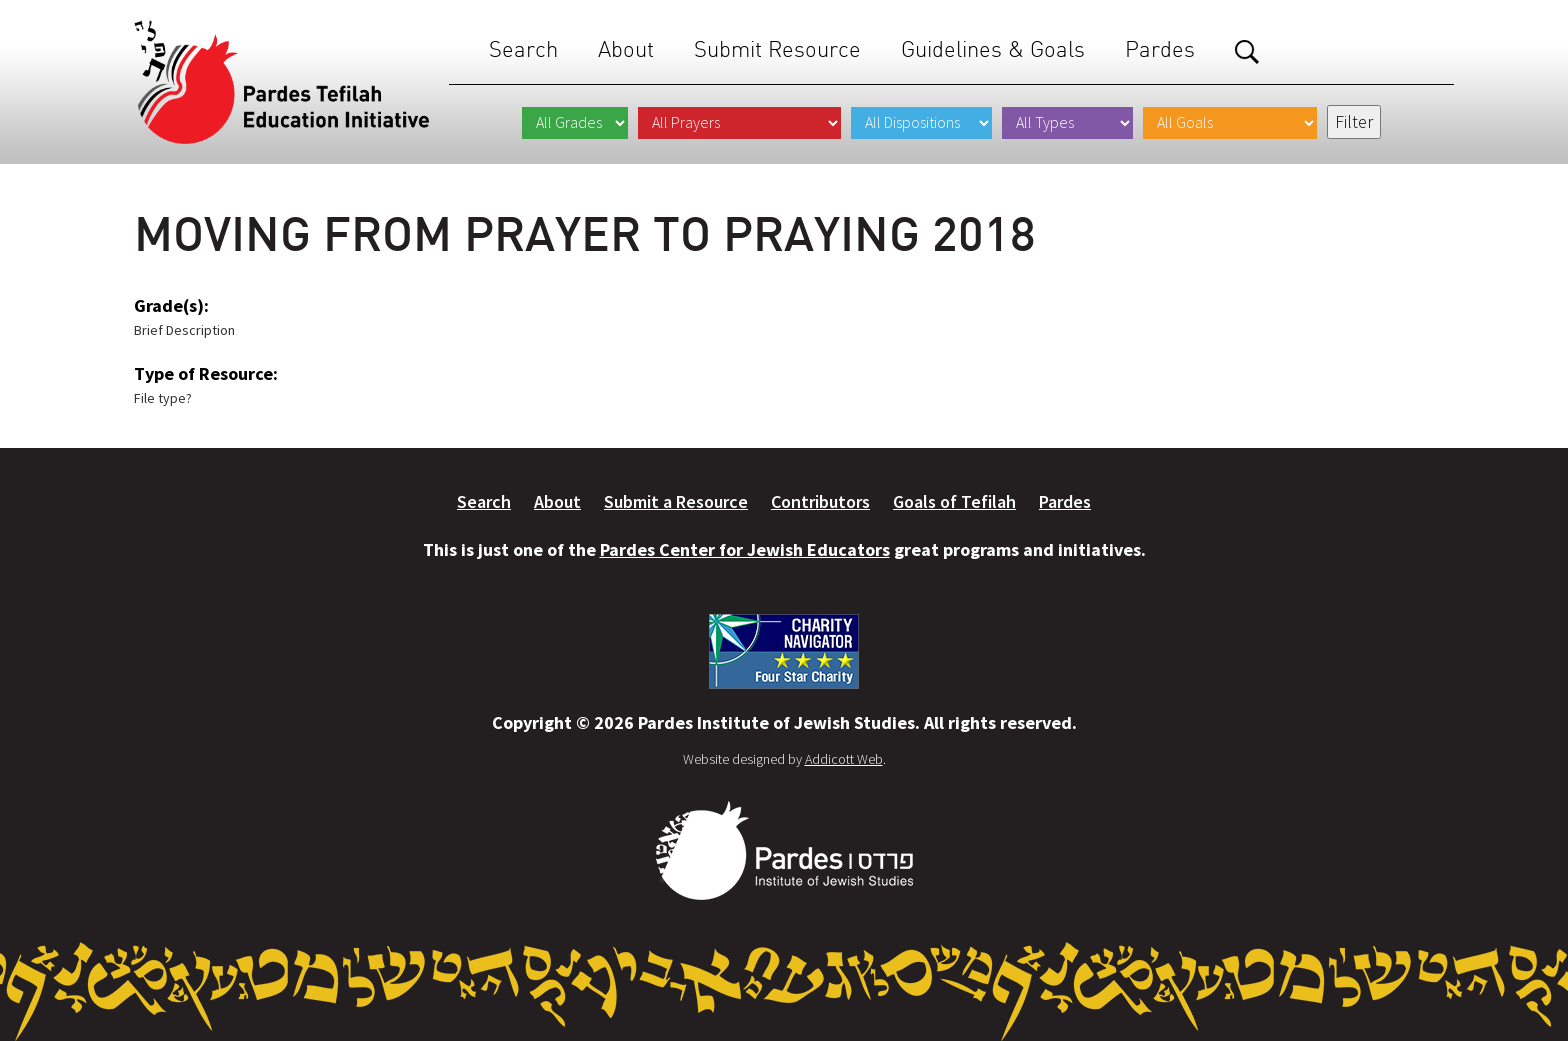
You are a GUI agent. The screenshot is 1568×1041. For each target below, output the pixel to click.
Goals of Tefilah (954, 501)
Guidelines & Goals (993, 49)
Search (523, 49)
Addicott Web (844, 759)
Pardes (1160, 49)
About (626, 49)
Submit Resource (777, 49)
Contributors (820, 501)
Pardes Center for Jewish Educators (745, 549)
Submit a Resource (676, 501)
